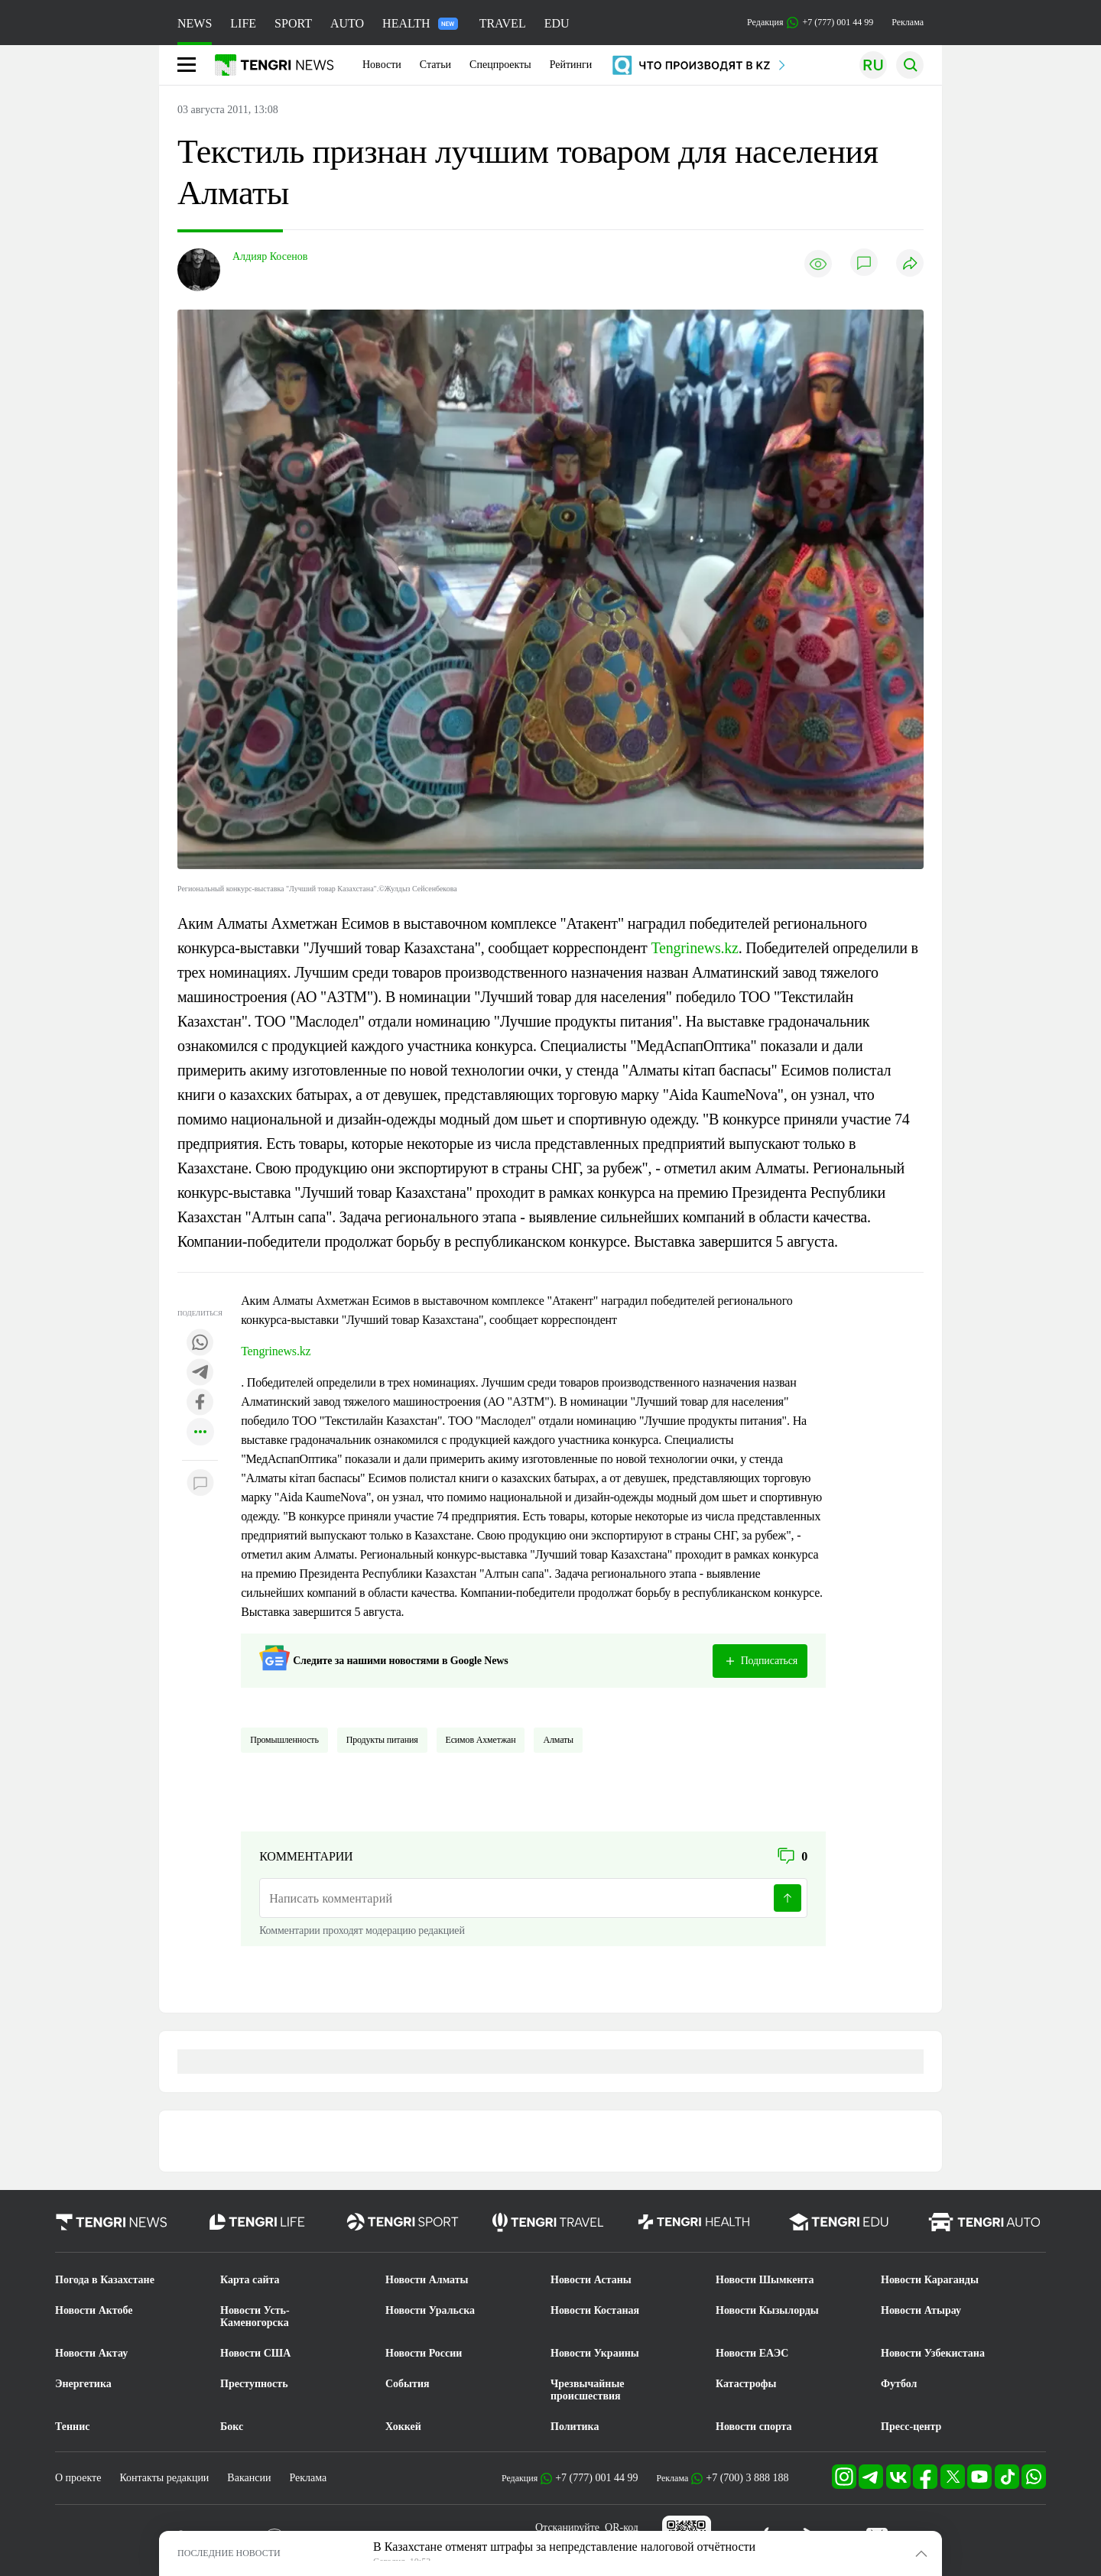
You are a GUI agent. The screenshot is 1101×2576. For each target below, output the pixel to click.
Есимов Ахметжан (481, 1739)
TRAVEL (502, 23)
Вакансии (249, 2478)
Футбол (899, 2383)
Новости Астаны (591, 2280)
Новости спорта (754, 2426)
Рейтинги (571, 64)
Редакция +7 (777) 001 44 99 (810, 22)
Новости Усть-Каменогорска (255, 2316)
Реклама (908, 22)
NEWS (194, 23)
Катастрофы (746, 2383)
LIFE (243, 23)
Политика (574, 2426)
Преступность (254, 2383)
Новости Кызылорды (767, 2310)
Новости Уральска (430, 2310)
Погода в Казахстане (104, 2280)
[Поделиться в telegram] (200, 1373)
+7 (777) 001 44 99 (596, 2478)
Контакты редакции (164, 2478)
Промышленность (284, 1739)
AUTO (347, 23)
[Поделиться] (910, 264)
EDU (557, 23)
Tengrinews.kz (694, 947)
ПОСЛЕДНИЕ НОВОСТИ (229, 2553)
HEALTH (420, 23)
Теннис (72, 2426)
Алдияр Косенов (269, 256)
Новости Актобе (94, 2310)
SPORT (293, 23)
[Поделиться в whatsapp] (200, 1343)
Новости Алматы (427, 2280)
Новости (381, 64)
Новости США (255, 2353)
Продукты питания (382, 1739)
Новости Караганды (930, 2280)
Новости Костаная (594, 2310)
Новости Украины (594, 2353)
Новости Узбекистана (933, 2353)
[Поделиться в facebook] (200, 1403)
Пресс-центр (911, 2426)
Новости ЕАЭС (752, 2353)
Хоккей (403, 2426)
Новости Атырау (921, 2310)
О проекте (78, 2478)
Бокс (231, 2426)
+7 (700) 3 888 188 (747, 2478)
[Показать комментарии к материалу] (200, 1483)
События (407, 2383)
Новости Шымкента (765, 2280)
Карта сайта (250, 2280)
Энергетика (83, 2383)
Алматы (558, 1739)
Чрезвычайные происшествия (587, 2390)
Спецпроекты (500, 64)
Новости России (423, 2353)
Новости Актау (91, 2353)
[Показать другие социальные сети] (200, 1433)
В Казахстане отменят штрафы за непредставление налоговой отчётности (564, 2546)
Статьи (435, 64)
